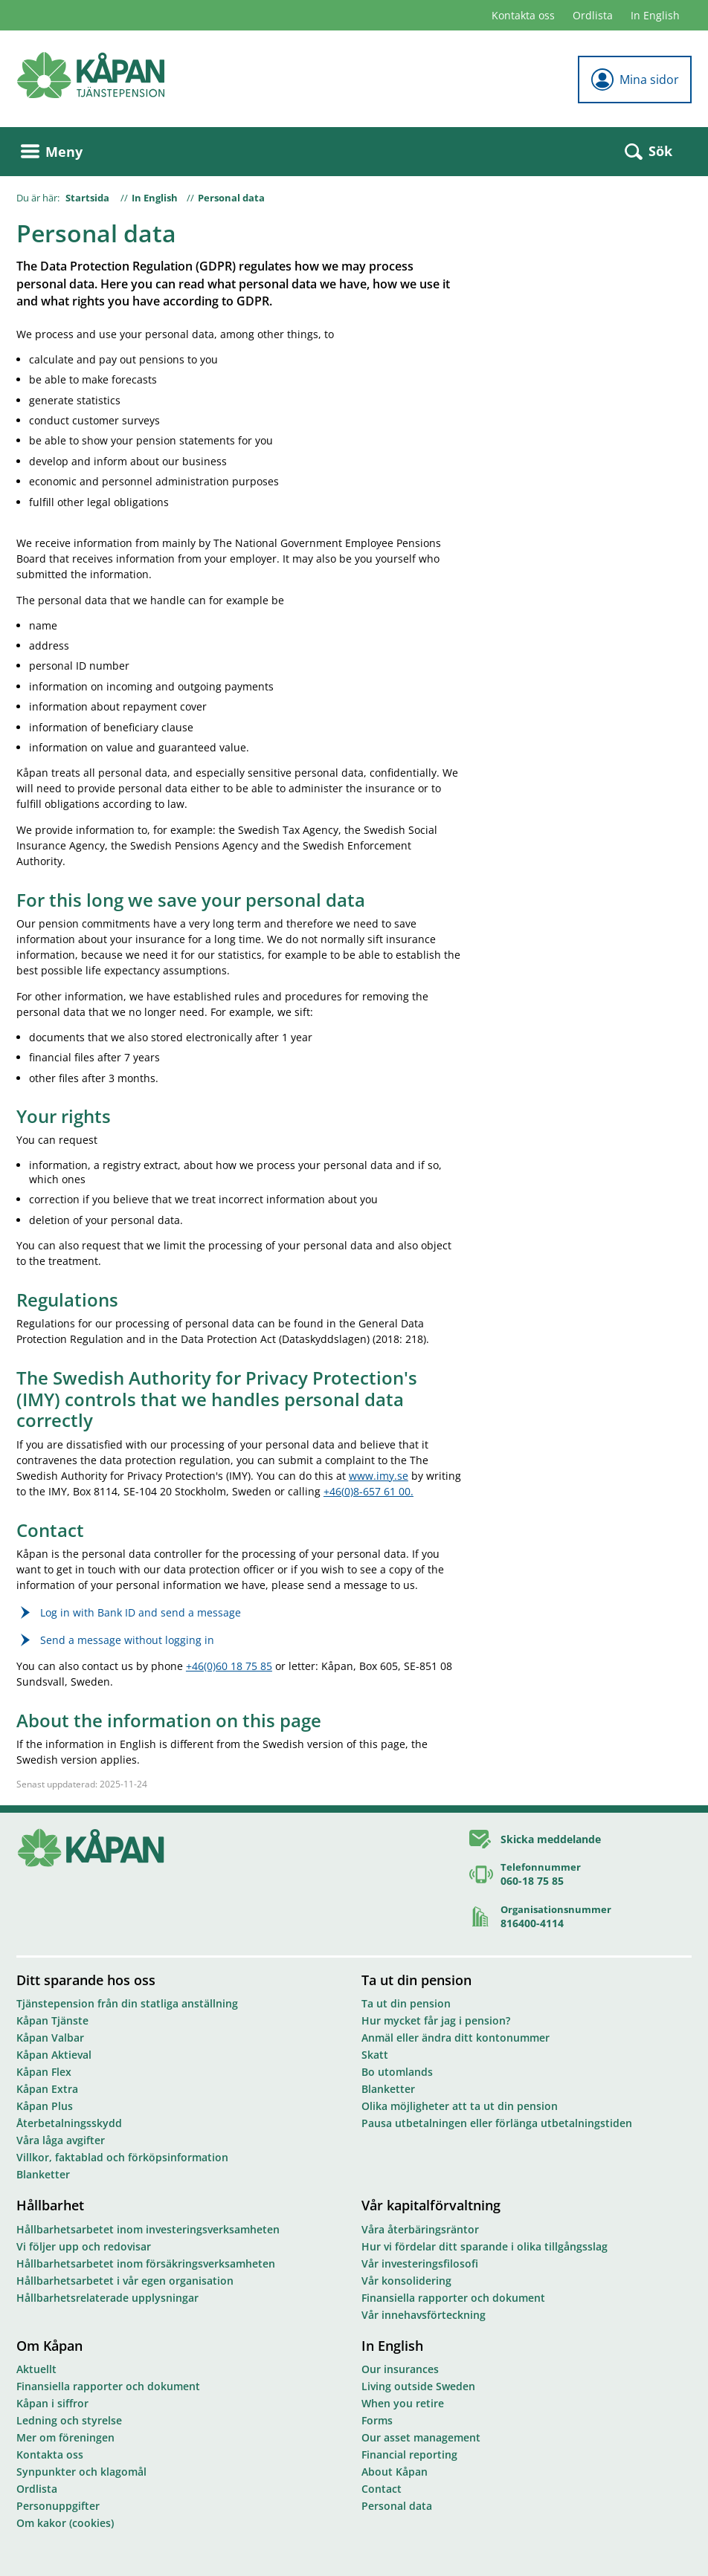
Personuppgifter (58, 2506)
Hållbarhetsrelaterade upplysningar (107, 2298)
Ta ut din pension (416, 1980)
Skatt (374, 2055)
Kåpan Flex (43, 2072)
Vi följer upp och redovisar (83, 2246)
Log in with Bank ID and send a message (140, 1612)
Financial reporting (409, 2454)
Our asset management (420, 2437)
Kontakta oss (523, 15)
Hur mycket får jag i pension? (435, 2020)
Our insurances (400, 2369)
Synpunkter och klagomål (81, 2472)
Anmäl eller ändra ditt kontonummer (455, 2037)
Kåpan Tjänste (52, 2020)
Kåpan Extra (47, 2089)
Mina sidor (634, 79)
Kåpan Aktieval (53, 2055)
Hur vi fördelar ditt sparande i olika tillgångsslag (484, 2246)
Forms (377, 2420)
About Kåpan (394, 2472)
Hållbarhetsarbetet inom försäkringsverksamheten (145, 2263)
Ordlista (593, 15)
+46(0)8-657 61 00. (368, 1491)
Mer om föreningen (65, 2437)
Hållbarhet (50, 2205)
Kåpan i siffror (52, 2403)
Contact (381, 2489)
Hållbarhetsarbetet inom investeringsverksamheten (148, 2229)
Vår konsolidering (406, 2281)
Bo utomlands (397, 2072)
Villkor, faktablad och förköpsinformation (122, 2157)
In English (655, 15)
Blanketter (43, 2174)
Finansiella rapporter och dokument (453, 2298)
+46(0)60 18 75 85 (229, 1666)
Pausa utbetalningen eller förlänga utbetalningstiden (496, 2123)
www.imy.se (378, 1476)
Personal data (231, 197)
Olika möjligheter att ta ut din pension (459, 2106)
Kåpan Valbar (50, 2037)
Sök (648, 151)
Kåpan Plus (44, 2106)
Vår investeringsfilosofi (419, 2263)
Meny (52, 152)
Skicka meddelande (551, 1839)
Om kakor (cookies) (65, 2523)
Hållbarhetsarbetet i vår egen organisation (125, 2281)
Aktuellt (36, 2369)
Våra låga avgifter (60, 2140)
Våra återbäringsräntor (420, 2229)
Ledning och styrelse (69, 2420)
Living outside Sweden (418, 2386)
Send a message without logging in (127, 1640)
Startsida (87, 197)
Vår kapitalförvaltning (431, 2205)
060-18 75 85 (532, 1881)
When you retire (402, 2403)
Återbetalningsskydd (69, 2123)
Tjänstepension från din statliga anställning (127, 2003)
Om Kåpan (49, 2346)
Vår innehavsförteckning (423, 2315)
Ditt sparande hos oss (85, 1980)
